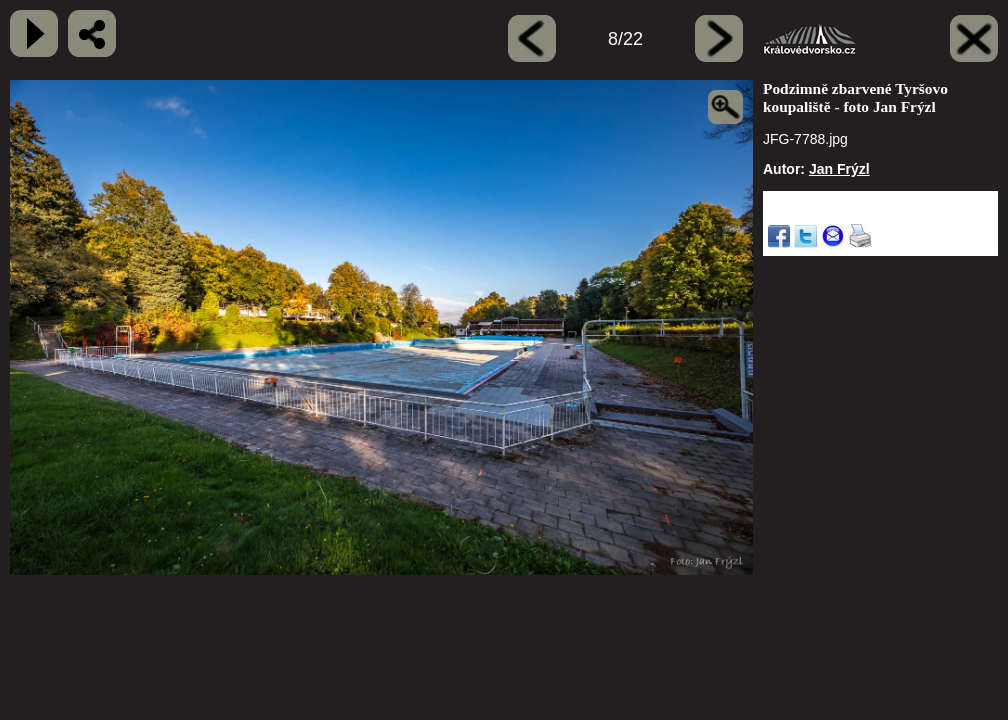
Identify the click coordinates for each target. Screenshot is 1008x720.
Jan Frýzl (839, 169)
